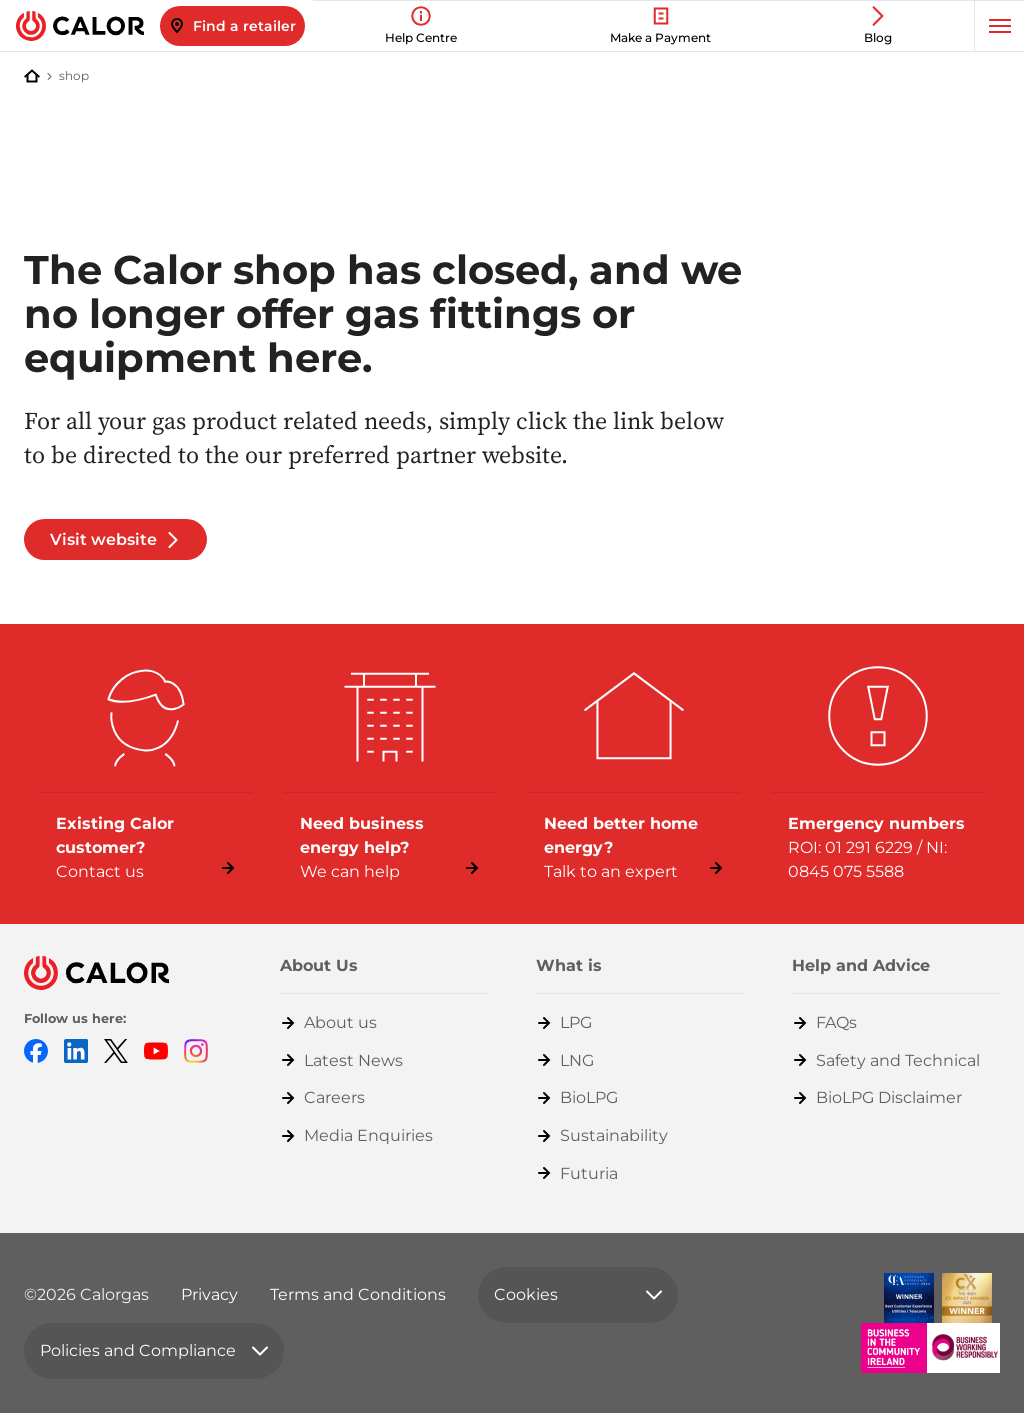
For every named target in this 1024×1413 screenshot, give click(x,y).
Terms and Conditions (358, 1294)
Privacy (209, 1294)
